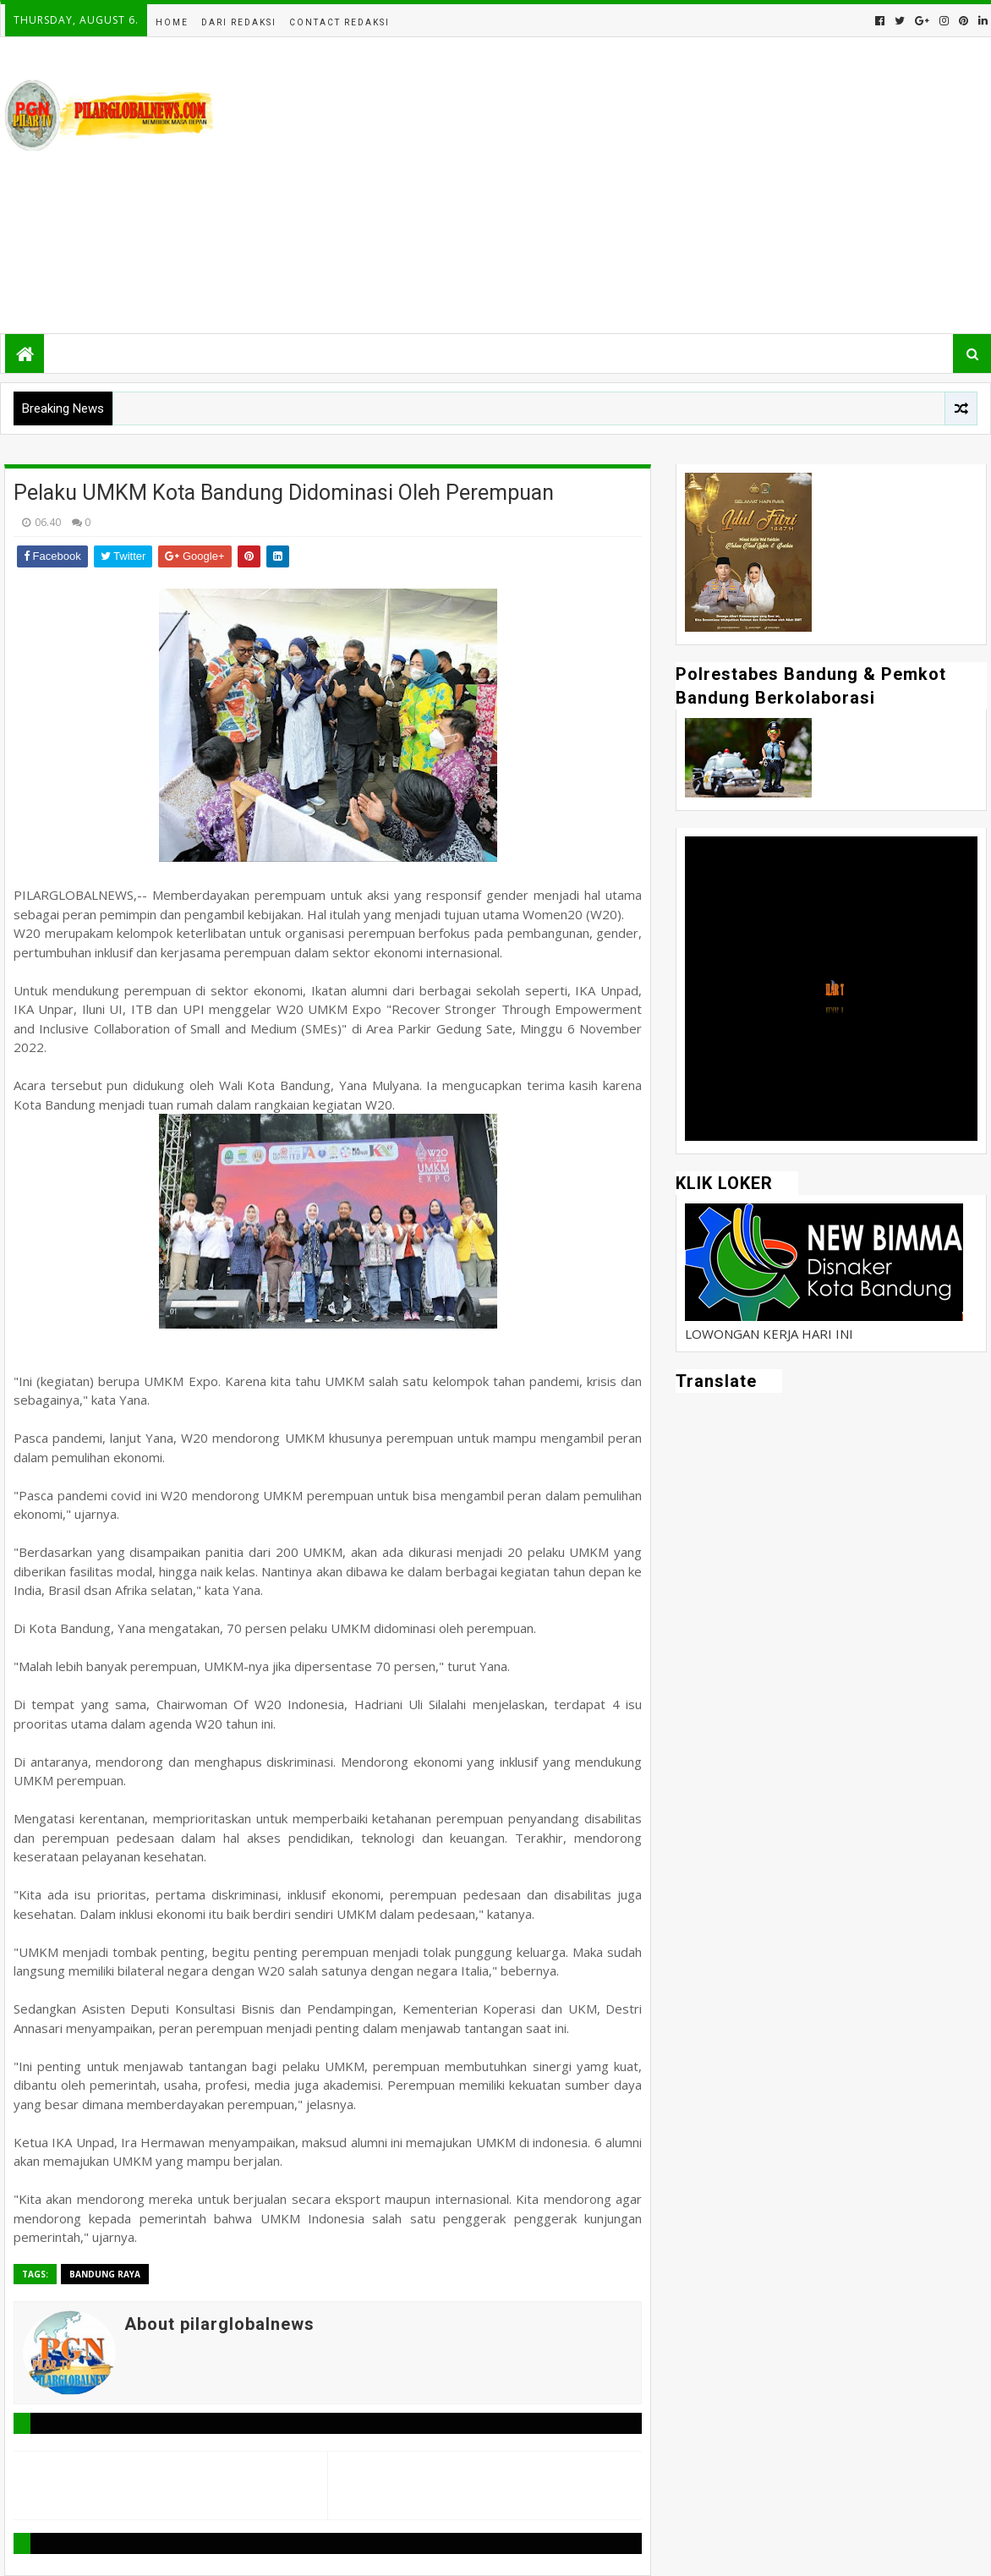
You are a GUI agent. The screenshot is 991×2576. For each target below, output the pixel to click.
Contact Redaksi (339, 22)
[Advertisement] (679, 185)
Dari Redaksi (238, 22)
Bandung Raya (104, 2274)
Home (172, 22)
